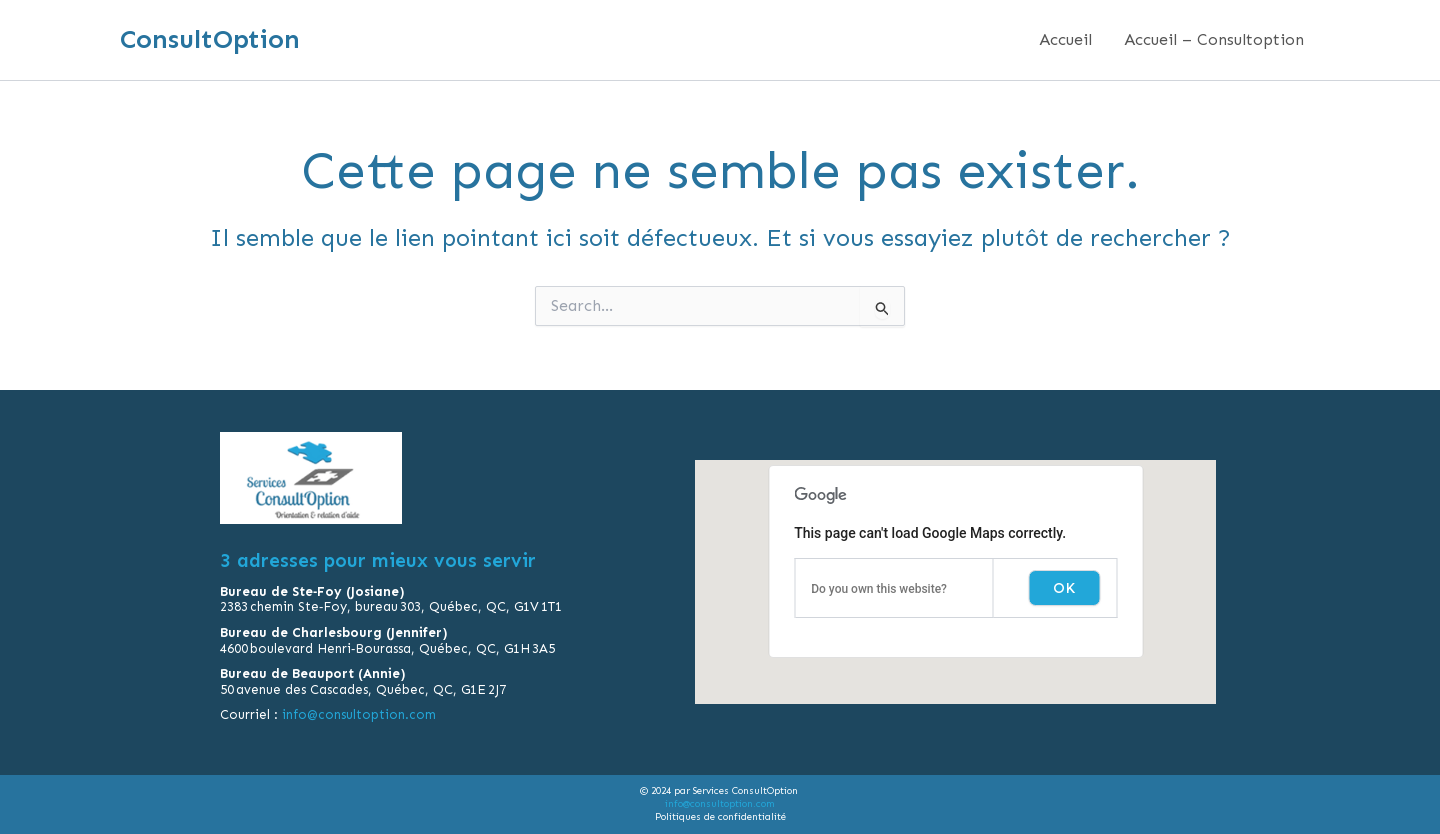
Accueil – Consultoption (1214, 39)
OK (1064, 588)
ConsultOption (210, 39)
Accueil (1065, 39)
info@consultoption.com (360, 714)
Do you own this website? (879, 589)
